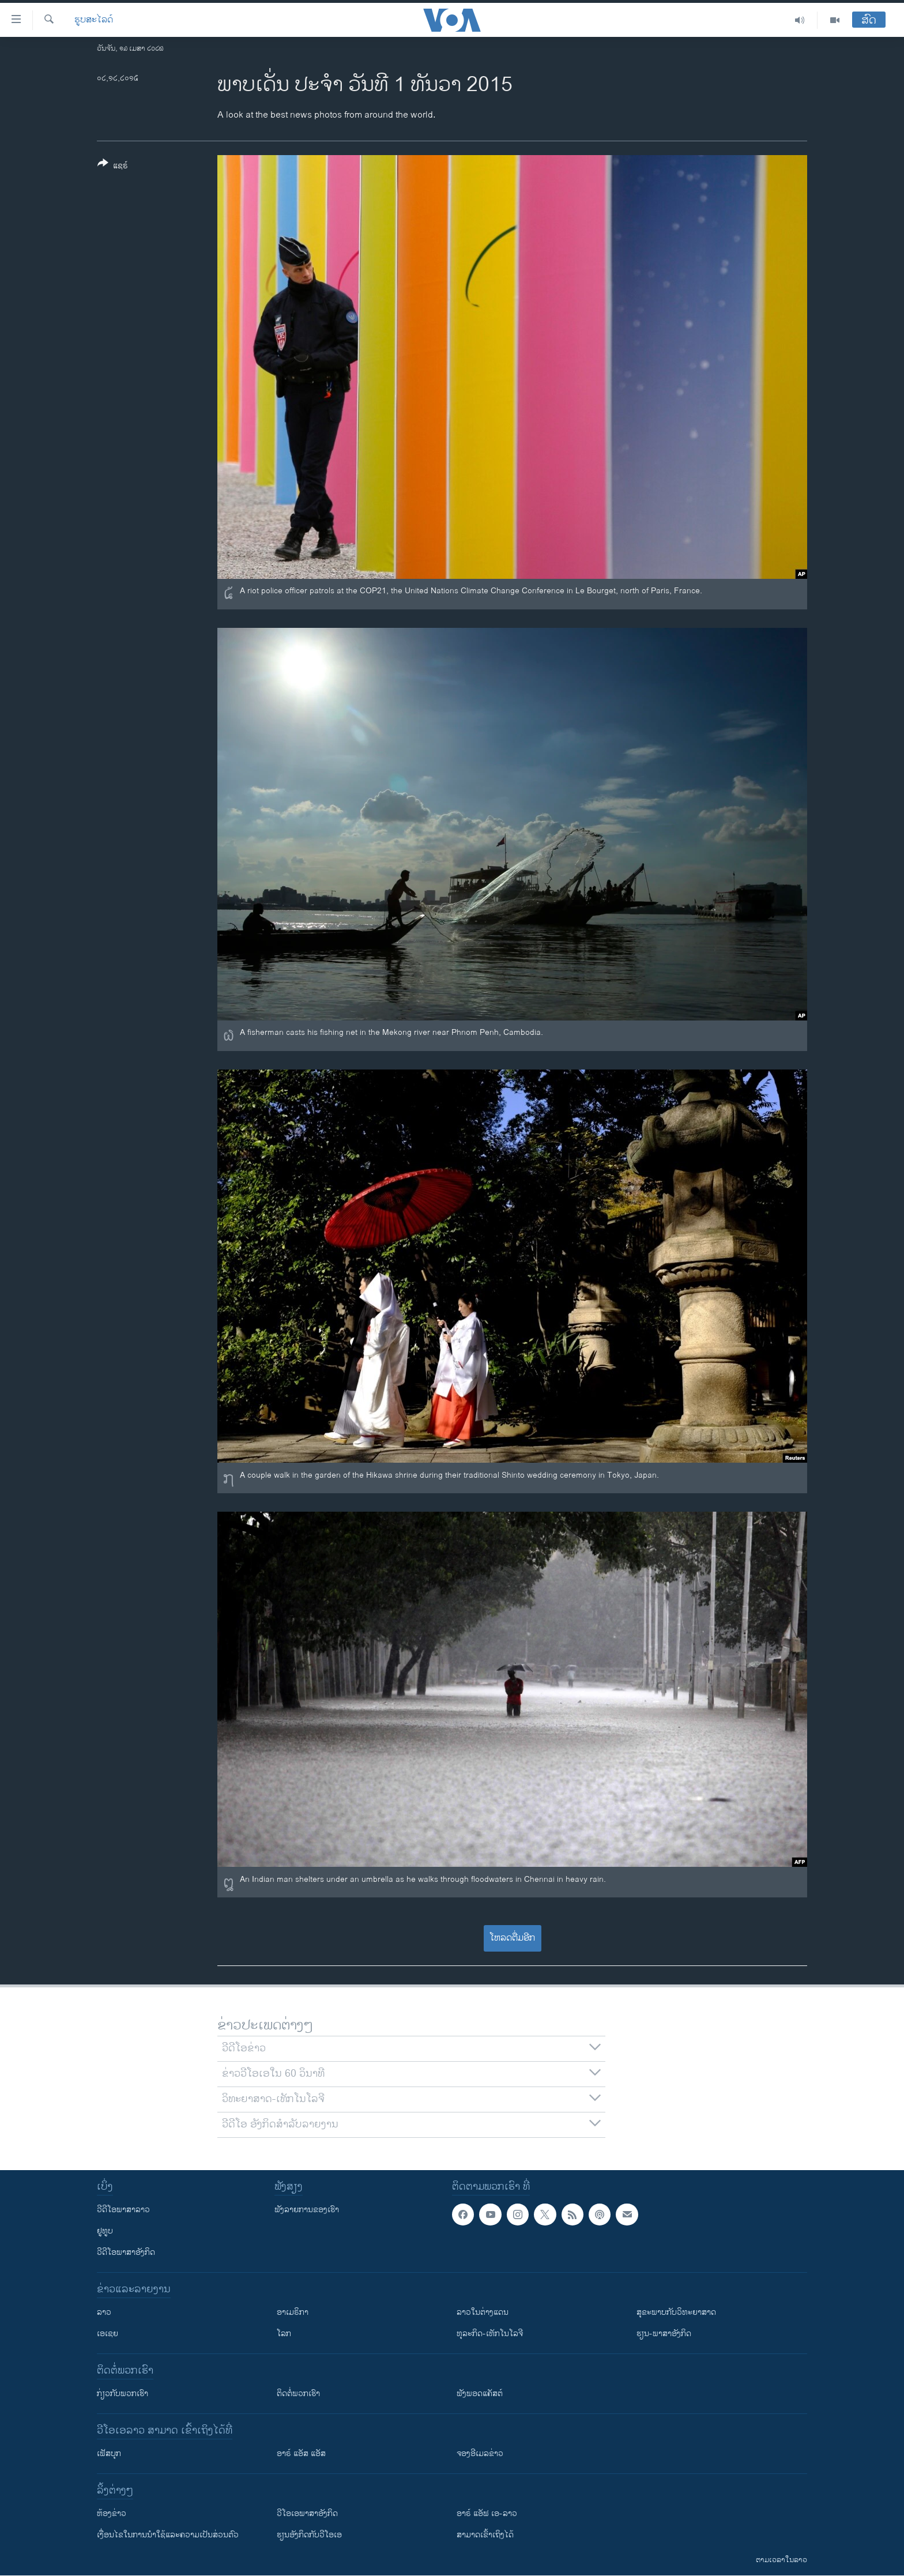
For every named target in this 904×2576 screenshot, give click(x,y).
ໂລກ (284, 2334)
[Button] (112, 166)
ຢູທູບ (105, 2231)
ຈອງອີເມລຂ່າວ (480, 2453)
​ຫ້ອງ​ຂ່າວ (111, 2513)
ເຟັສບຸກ (109, 2453)
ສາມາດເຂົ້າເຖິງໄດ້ (485, 2535)
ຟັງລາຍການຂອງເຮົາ (306, 2210)
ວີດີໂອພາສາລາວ (123, 2210)
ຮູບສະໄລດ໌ (93, 20)
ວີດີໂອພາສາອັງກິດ (126, 2252)
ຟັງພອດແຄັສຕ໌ (480, 2393)
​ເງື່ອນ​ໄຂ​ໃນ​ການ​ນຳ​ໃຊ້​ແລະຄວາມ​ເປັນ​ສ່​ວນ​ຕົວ (168, 2535)
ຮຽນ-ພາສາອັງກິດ (663, 2334)
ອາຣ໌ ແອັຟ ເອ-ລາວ (487, 2513)
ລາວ (104, 2312)
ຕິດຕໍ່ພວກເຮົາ (298, 2393)
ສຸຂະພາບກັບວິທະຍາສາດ (676, 2312)
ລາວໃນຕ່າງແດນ (482, 2312)
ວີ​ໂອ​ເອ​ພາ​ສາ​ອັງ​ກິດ (307, 2513)
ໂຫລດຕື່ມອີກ (512, 1938)
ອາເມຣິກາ (292, 2312)
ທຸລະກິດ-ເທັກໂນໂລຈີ (490, 2334)
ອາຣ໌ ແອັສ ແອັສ (301, 2453)
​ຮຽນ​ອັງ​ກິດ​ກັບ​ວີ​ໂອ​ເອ (309, 2535)
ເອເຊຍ (107, 2334)
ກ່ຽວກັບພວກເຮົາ (122, 2393)
